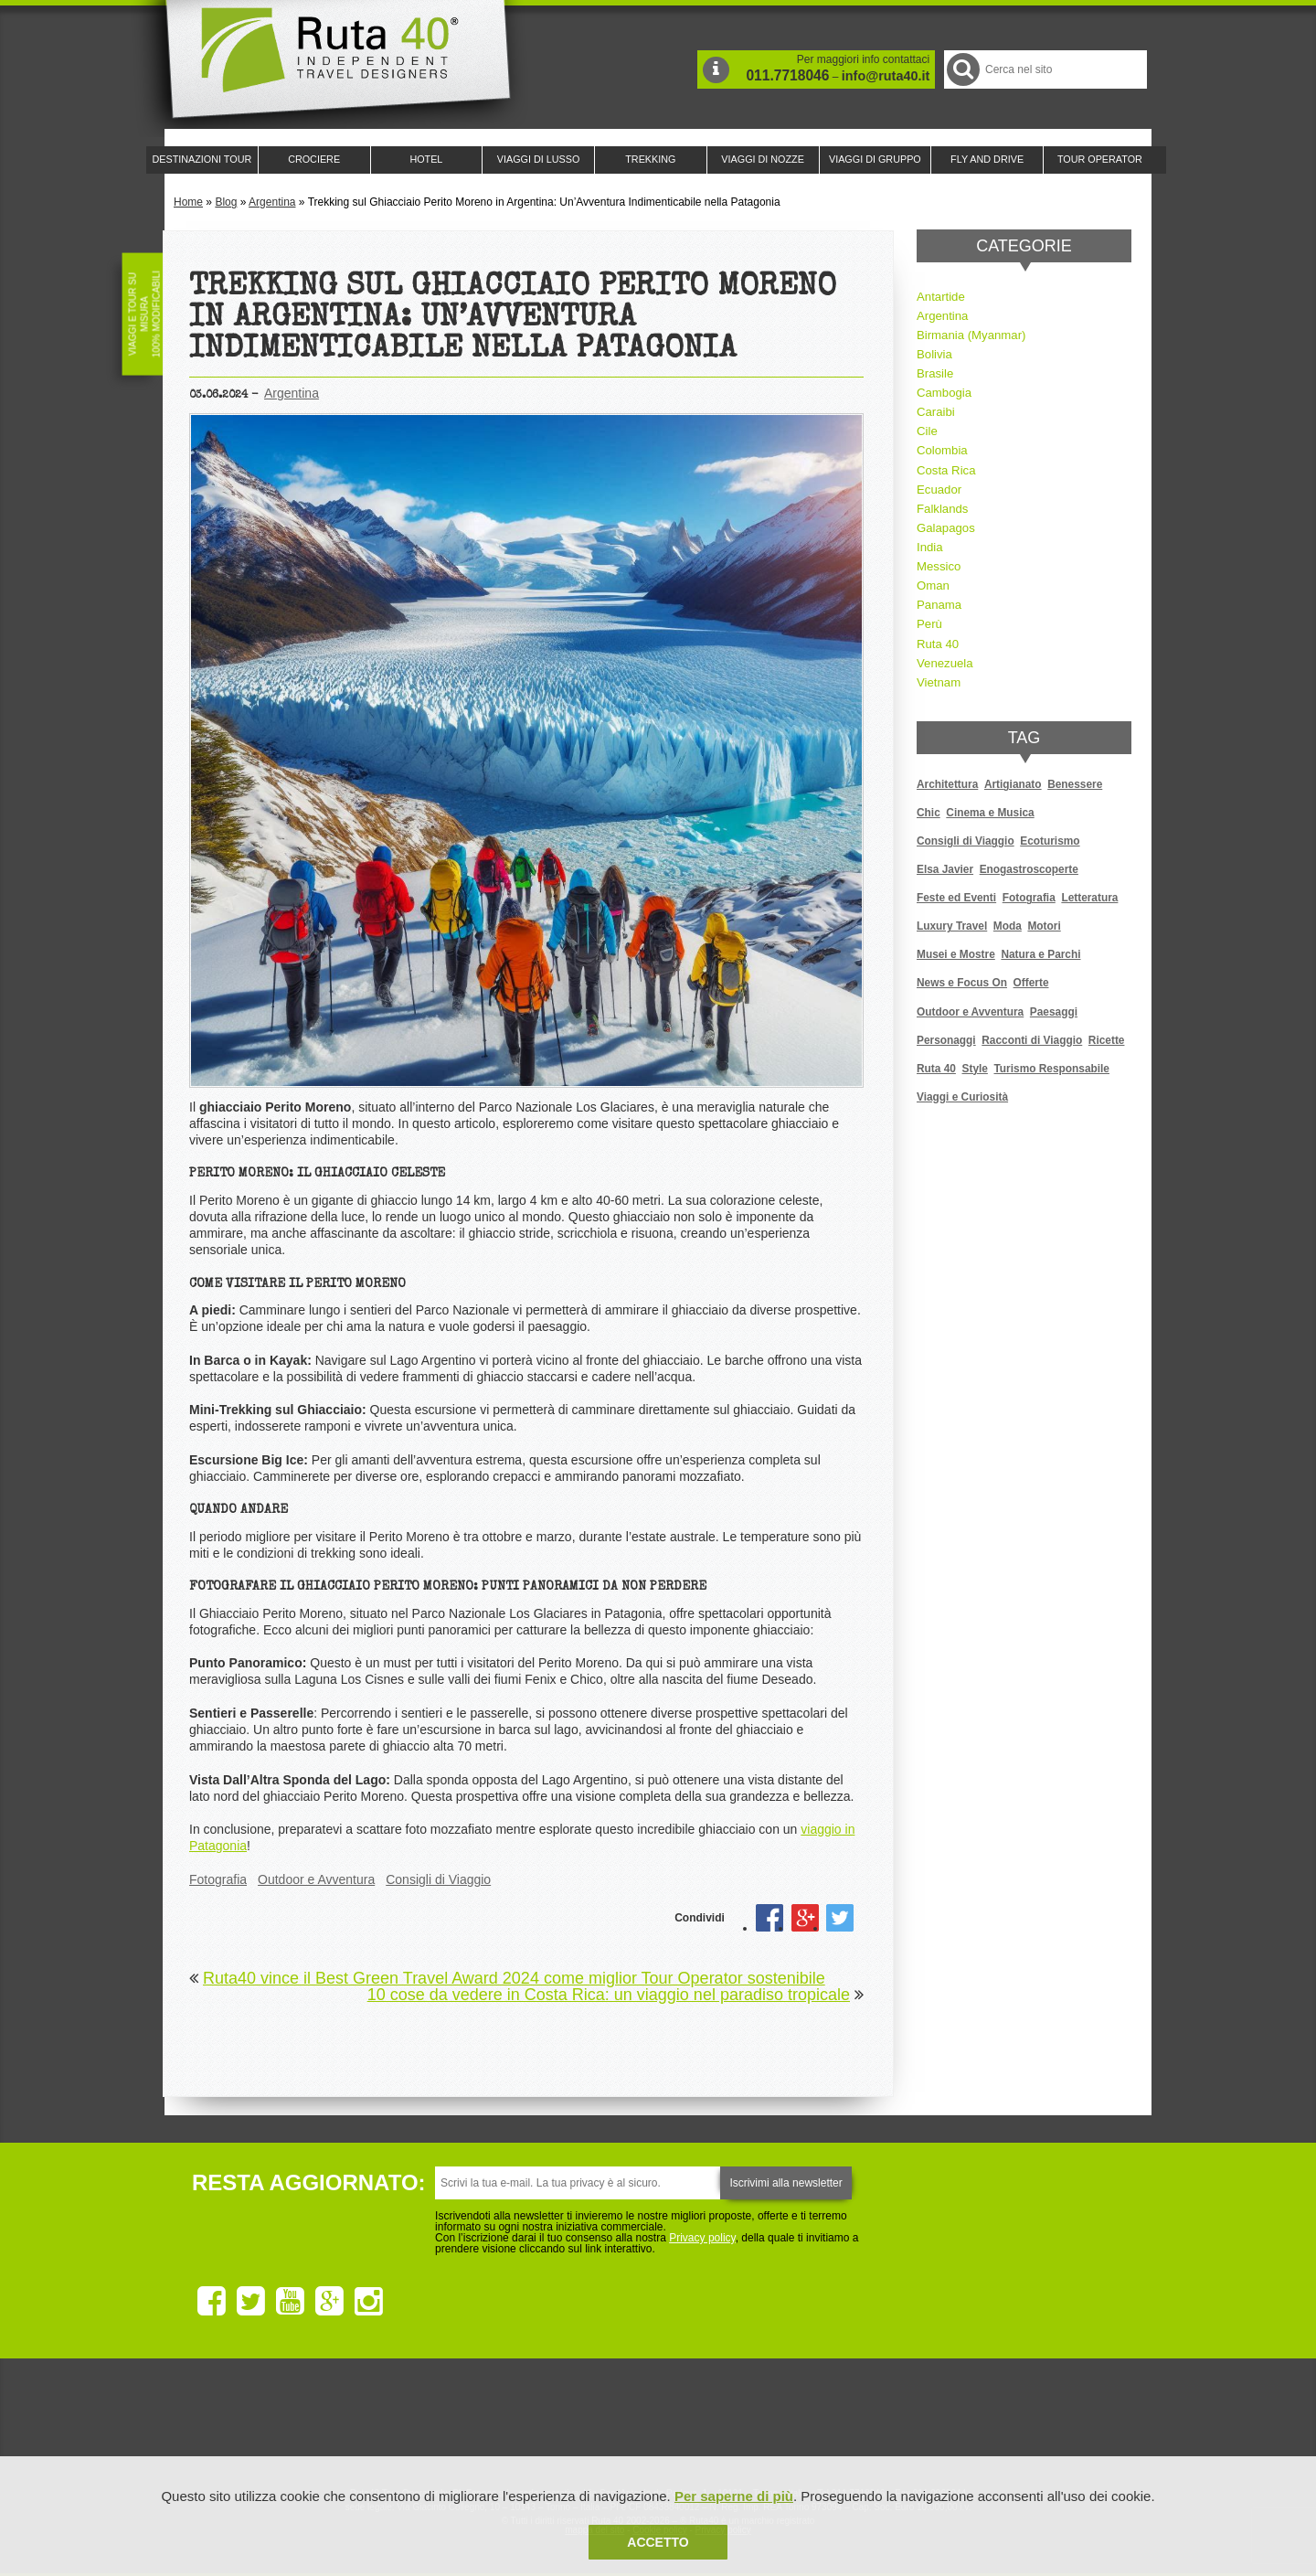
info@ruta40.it (885, 76)
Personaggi (946, 1040)
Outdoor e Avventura (316, 1879)
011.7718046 (787, 75)
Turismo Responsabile (1051, 1068)
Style (975, 1068)
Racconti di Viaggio (1032, 1040)
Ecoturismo (1049, 841)
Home (188, 202)
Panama (939, 605)
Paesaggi (1053, 1012)
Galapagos (946, 528)
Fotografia (218, 1879)
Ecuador (939, 489)
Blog (226, 202)
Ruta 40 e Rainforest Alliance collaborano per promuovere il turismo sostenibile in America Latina (552, 2422)
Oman (933, 585)
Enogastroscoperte (1029, 869)
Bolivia (934, 354)
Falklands (942, 509)
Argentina (272, 202)
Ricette (1106, 1040)
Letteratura (1089, 897)
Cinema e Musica (990, 812)
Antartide (941, 296)
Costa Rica (946, 470)
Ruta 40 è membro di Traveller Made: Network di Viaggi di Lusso (449, 2422)
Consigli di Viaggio (438, 1879)
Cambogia (944, 392)
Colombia (942, 450)
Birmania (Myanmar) (971, 335)
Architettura (947, 784)
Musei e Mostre (956, 954)
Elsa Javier (945, 869)
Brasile (935, 373)
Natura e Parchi (1040, 954)
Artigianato (1013, 784)
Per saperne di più (733, 2496)
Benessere (1074, 784)
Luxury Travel (952, 926)
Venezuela (945, 663)
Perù (929, 624)
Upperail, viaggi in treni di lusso (756, 2422)
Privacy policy (702, 2237)
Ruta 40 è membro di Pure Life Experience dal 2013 (654, 2422)
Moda (1007, 926)
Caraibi (936, 412)
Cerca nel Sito (962, 69)
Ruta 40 (938, 644)
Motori (1043, 926)
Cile (927, 431)
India (930, 547)
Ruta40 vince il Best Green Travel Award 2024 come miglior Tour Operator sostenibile (514, 1978)
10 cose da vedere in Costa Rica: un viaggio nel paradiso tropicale (608, 1994)
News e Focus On (962, 982)
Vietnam (938, 682)
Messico (938, 566)
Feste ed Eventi (956, 897)
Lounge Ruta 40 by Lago (859, 2422)
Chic (928, 812)
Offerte (1031, 982)
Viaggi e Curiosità (962, 1097)
